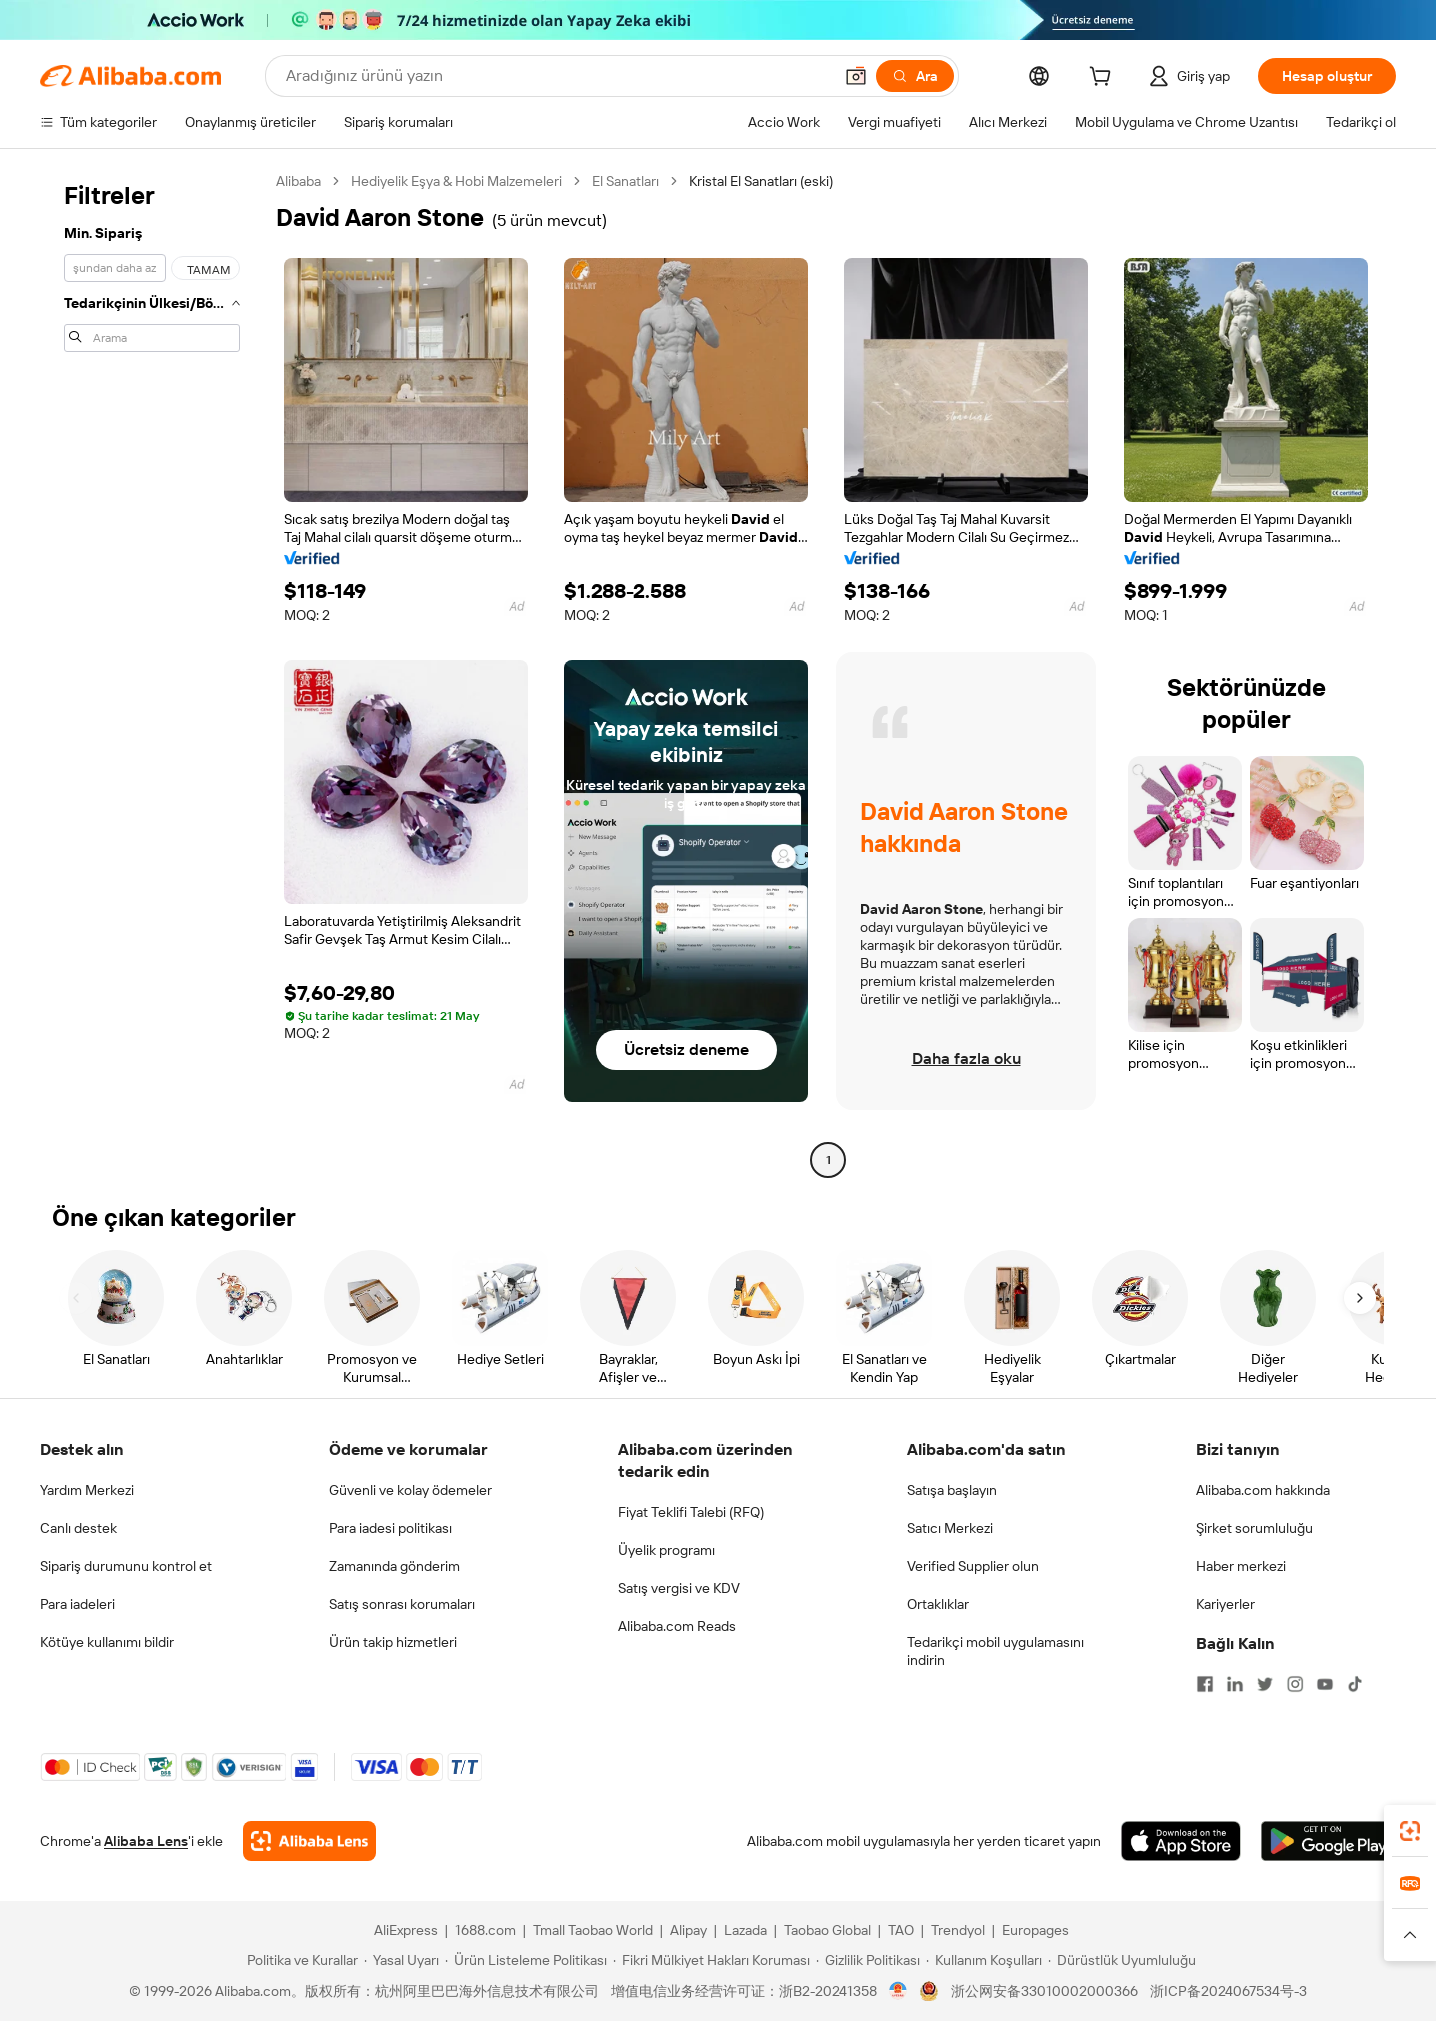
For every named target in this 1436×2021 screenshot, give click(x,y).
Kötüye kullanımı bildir (107, 1642)
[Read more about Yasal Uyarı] (401, 1960)
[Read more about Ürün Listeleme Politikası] (526, 1960)
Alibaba (298, 181)
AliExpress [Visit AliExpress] (406, 1930)
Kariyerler (1225, 1604)
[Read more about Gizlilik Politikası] (868, 1960)
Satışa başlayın (952, 1490)
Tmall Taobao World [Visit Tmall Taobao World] (593, 1930)
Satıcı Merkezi (950, 1528)
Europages (1035, 1930)
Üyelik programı (666, 1550)
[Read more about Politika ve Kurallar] (299, 1960)
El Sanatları (625, 181)
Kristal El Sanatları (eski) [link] (761, 181)
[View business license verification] (898, 1991)
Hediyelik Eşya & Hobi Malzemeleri (456, 181)
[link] (1410, 1831)
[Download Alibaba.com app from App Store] (1181, 1841)
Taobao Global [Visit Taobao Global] (827, 1930)
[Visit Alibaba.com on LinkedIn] (1235, 1684)
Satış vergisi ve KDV (679, 1588)
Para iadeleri (77, 1604)
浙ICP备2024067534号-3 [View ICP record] (1228, 1991)
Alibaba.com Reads (677, 1626)
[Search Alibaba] (557, 76)
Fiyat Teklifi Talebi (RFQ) (691, 1512)
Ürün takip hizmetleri (393, 1642)
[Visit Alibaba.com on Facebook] (1205, 1684)
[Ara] (915, 76)
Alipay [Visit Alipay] (688, 1930)
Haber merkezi (1241, 1566)
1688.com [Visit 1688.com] (485, 1930)
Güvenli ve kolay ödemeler (410, 1490)
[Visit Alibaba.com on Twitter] (1265, 1684)
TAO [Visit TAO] (901, 1930)
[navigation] (152, 673)
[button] (856, 76)
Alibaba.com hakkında (1263, 1490)
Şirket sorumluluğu (1254, 1528)
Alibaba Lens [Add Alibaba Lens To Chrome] (146, 1841)
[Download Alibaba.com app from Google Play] (1328, 1841)
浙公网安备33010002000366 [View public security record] (1044, 1991)
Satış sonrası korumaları (402, 1604)
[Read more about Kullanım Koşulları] (984, 1960)
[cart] (1104, 79)
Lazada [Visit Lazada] (745, 1930)
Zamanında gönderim (394, 1566)
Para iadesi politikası (390, 1528)
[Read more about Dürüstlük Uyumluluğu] (1122, 1960)
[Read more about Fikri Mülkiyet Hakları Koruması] (711, 1960)
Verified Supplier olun (973, 1566)
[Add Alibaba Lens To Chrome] (309, 1841)
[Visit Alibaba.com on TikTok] (1355, 1684)
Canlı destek (78, 1528)
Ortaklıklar (938, 1604)
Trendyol (958, 1930)
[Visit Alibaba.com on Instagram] (1295, 1684)
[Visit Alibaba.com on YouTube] (1325, 1684)
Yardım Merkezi (87, 1490)
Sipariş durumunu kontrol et (126, 1566)
